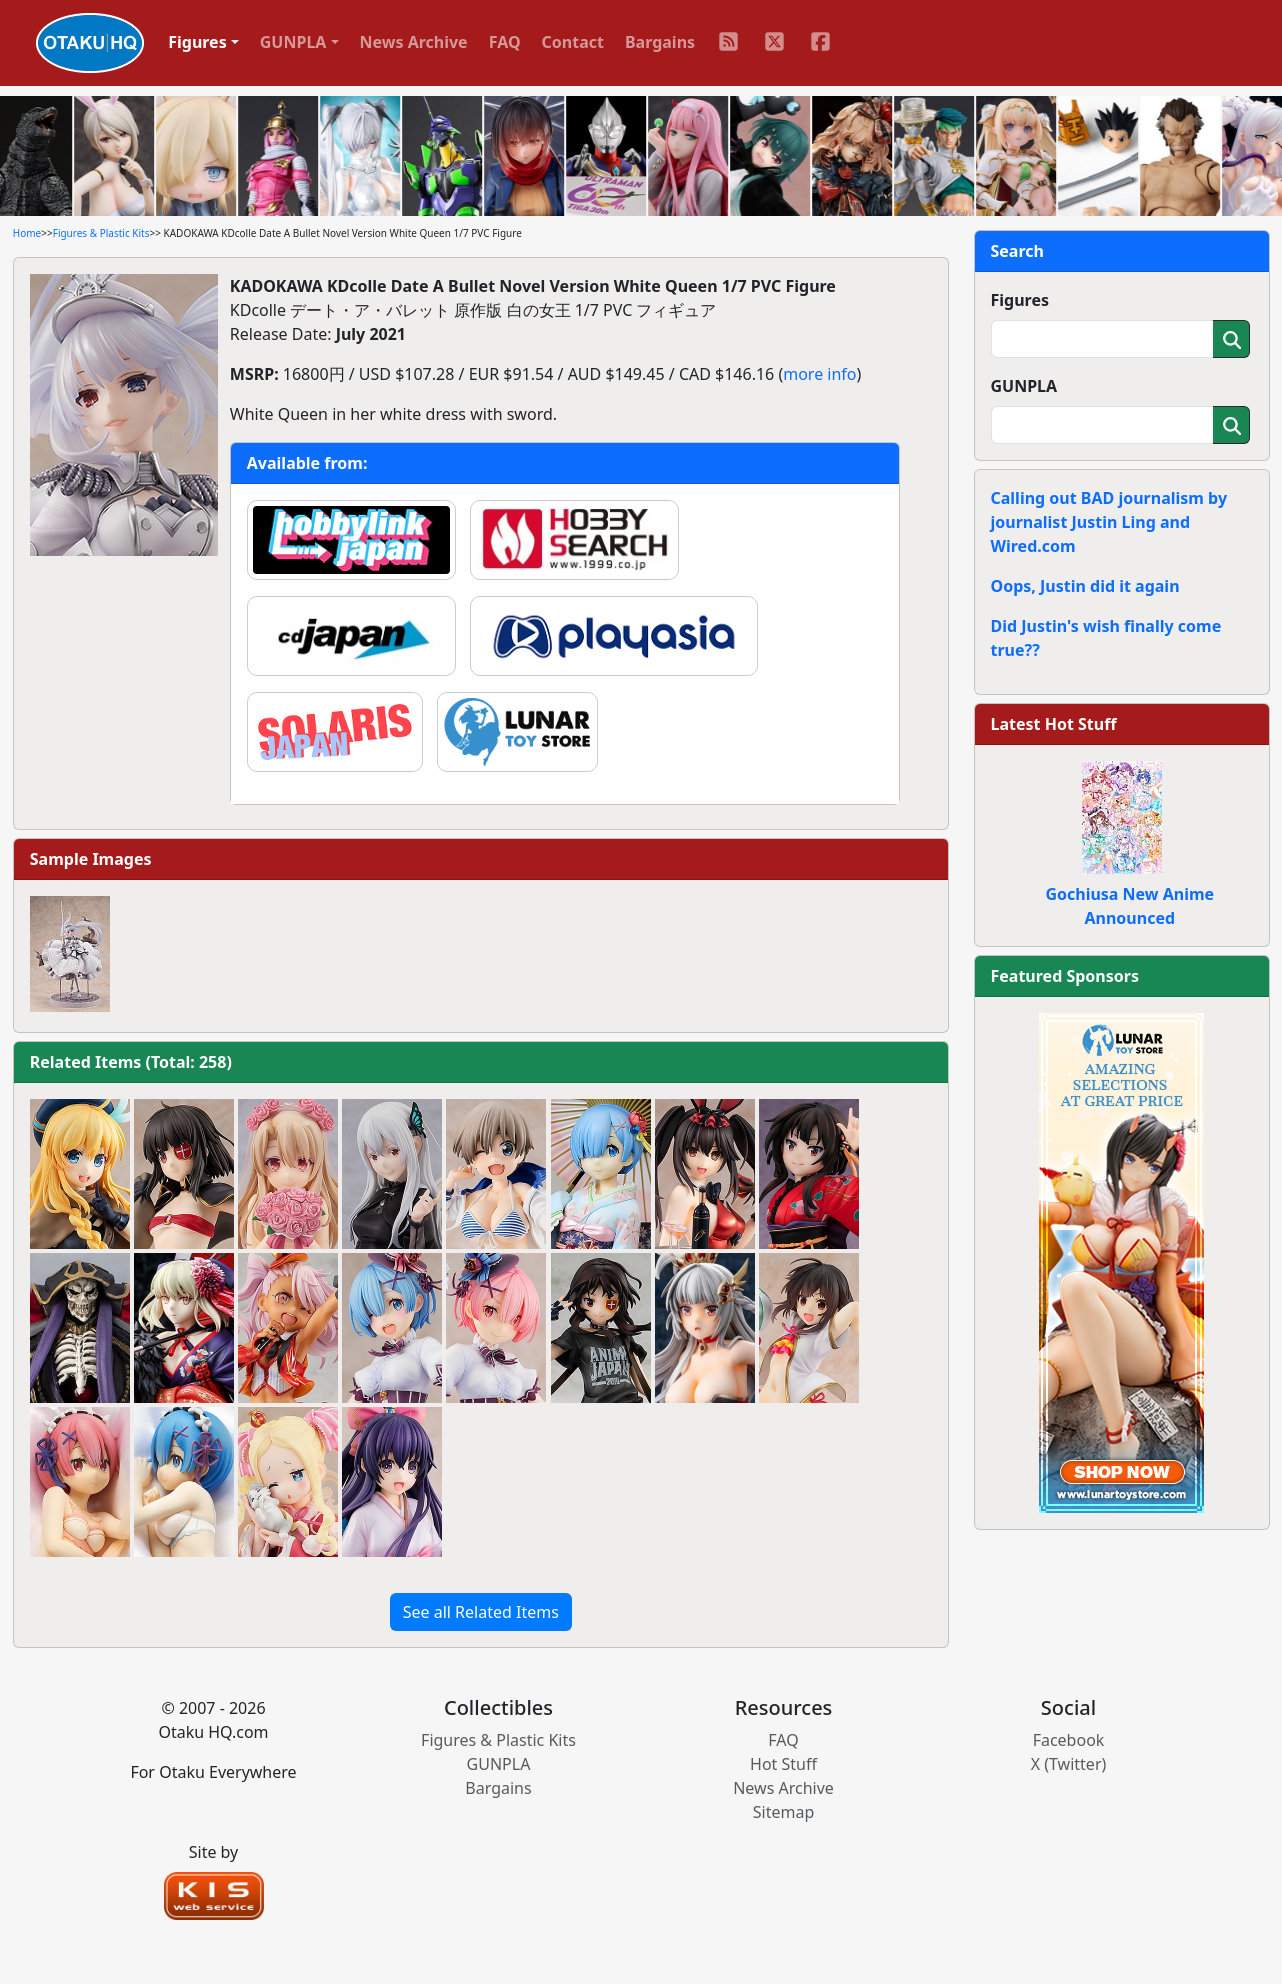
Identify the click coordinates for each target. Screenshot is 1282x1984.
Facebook (1069, 1740)
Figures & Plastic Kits (101, 233)
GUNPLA (1024, 386)
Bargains (660, 42)
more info (819, 374)
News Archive (414, 42)
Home (27, 233)
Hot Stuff (783, 1764)
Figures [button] (197, 42)
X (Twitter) (1069, 1764)
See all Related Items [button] (481, 1612)
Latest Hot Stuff (1054, 724)
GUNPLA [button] (293, 42)
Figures (1020, 300)
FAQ (505, 42)
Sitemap (784, 1812)
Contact (573, 42)
